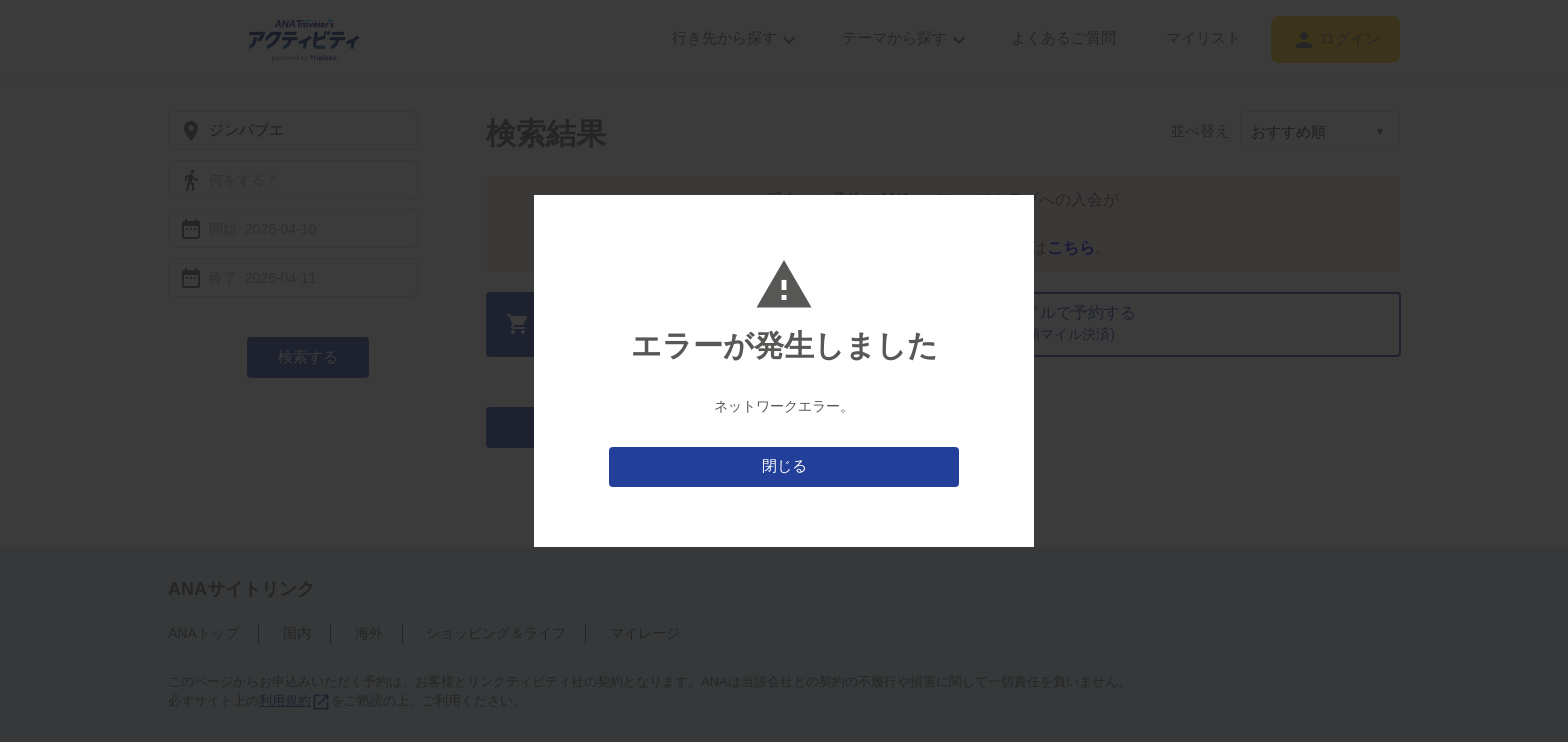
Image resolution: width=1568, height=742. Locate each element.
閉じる (784, 465)
